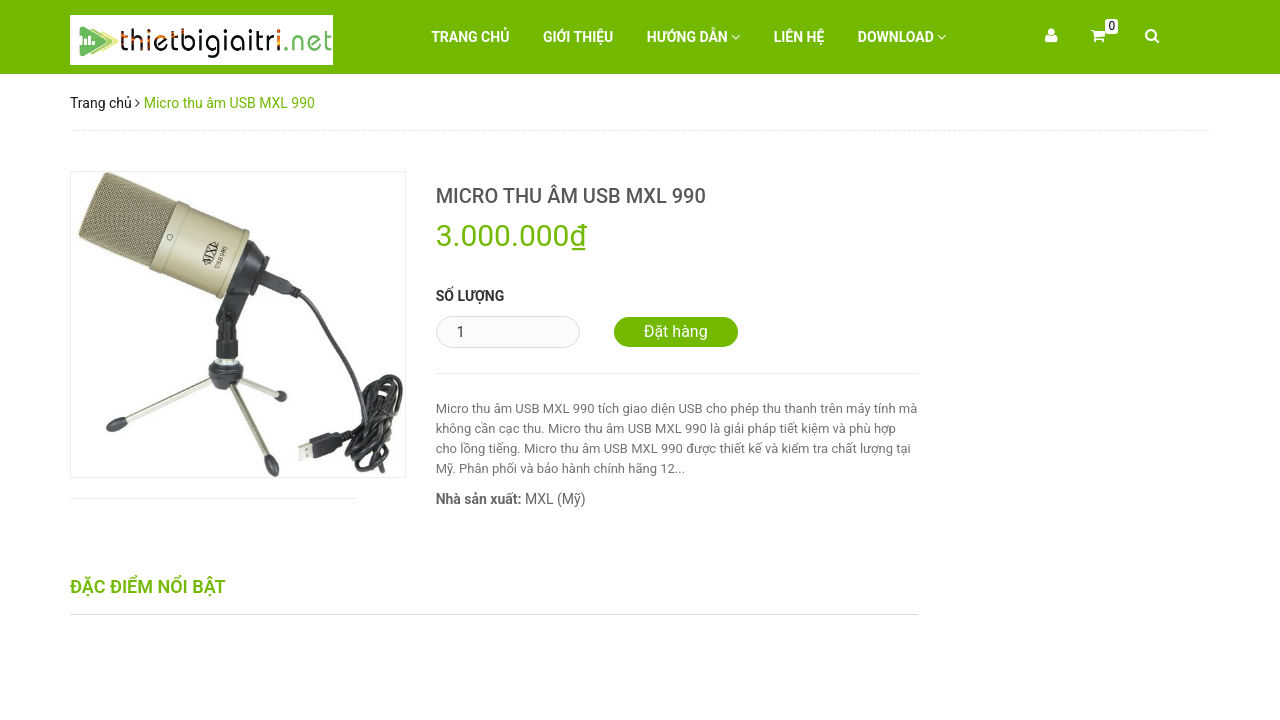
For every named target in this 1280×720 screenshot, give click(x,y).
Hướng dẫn (693, 37)
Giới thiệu (578, 37)
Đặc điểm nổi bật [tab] (148, 586)
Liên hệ (799, 37)
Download (902, 37)
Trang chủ (470, 37)
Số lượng (470, 296)
